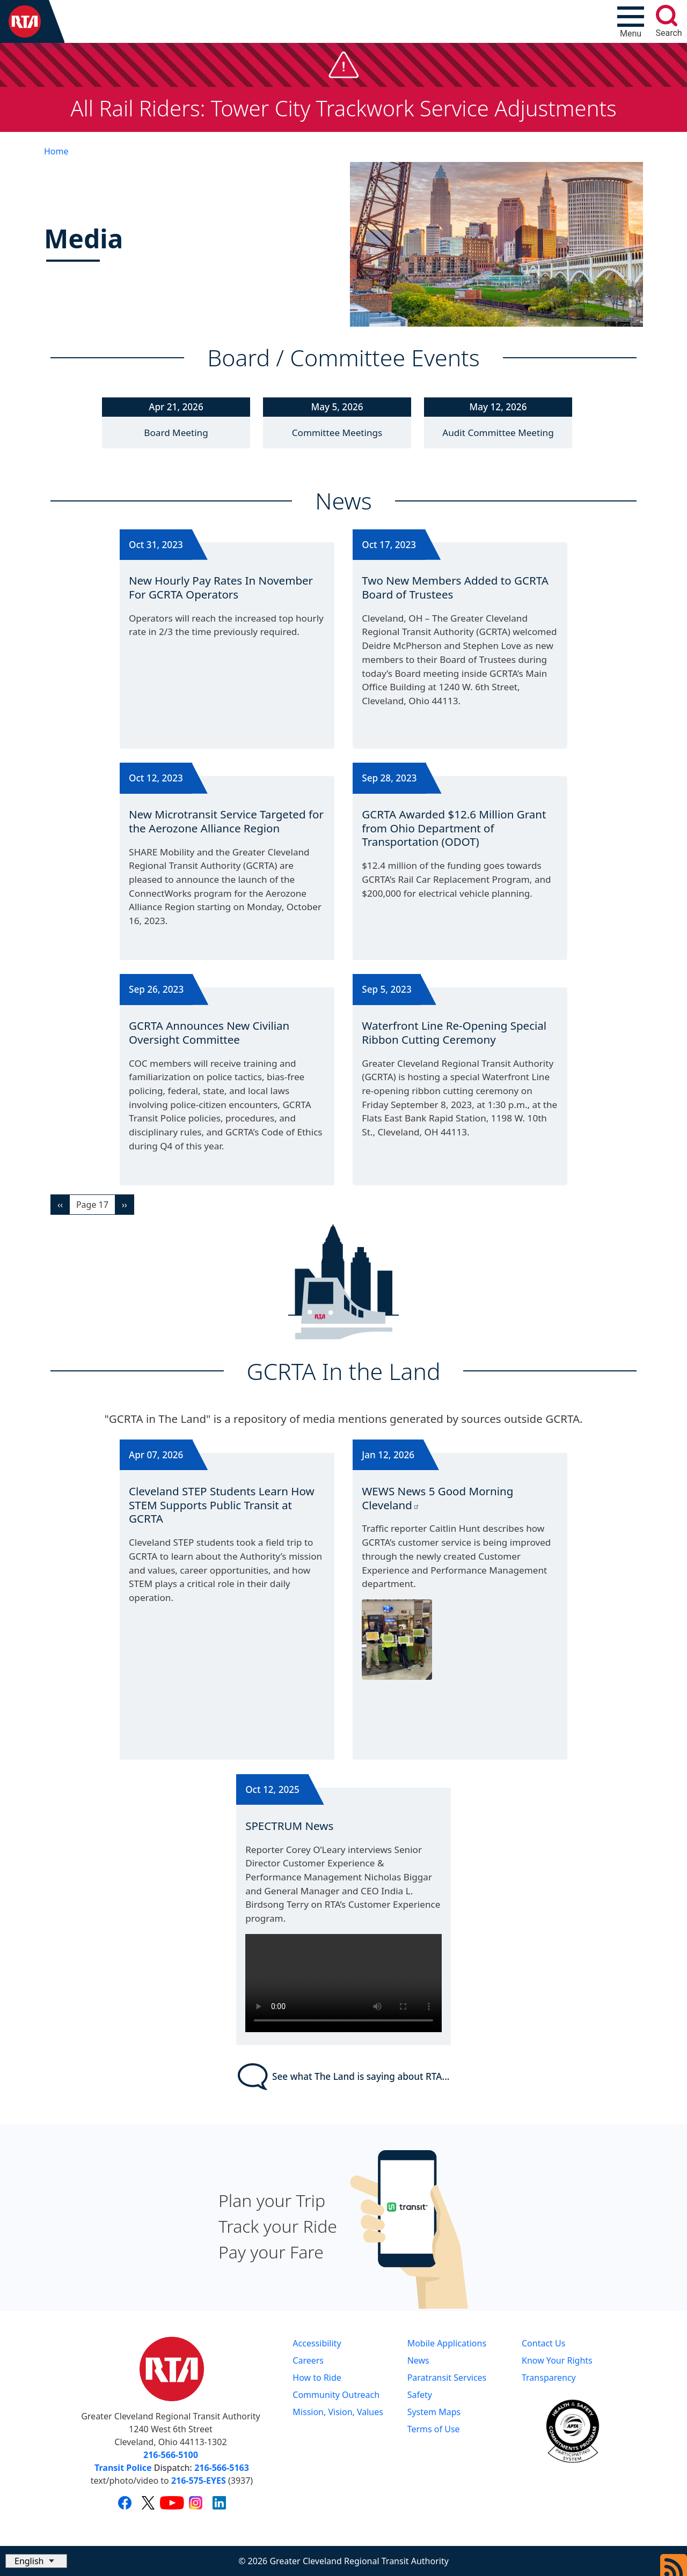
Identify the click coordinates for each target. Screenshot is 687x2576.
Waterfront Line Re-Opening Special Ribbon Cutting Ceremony (454, 1032)
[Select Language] (36, 2561)
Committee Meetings (337, 432)
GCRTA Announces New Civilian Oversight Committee (209, 1032)
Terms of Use (433, 2429)
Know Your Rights (557, 2360)
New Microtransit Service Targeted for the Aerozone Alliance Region (226, 821)
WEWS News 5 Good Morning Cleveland (437, 1497)
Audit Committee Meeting (497, 432)
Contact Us (543, 2343)
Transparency (549, 2377)
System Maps (434, 2412)
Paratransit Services (447, 2377)
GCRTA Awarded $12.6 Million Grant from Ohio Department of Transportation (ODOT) (454, 828)
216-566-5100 (170, 2455)
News (418, 2360)
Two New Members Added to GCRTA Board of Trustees (455, 587)
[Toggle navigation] (630, 21)
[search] (666, 15)
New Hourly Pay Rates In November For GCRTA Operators (221, 587)
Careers (308, 2360)
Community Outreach (336, 2395)
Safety (419, 2395)
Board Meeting (176, 432)
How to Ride (317, 2377)
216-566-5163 (221, 2468)
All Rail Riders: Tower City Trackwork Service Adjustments (343, 108)
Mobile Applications (446, 2343)
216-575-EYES (198, 2480)
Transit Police (122, 2468)
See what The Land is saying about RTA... (344, 2076)
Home (56, 151)
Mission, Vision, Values (338, 2412)
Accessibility (317, 2343)
